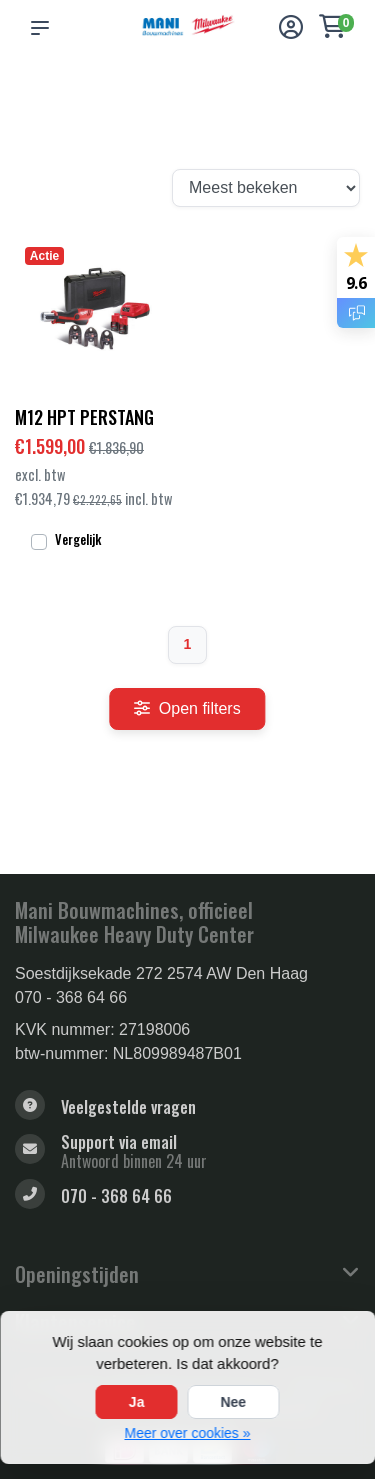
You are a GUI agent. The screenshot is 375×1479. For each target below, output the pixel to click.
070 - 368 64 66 (71, 997)
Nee (233, 1402)
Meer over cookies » (187, 1433)
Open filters (187, 708)
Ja (137, 1402)
